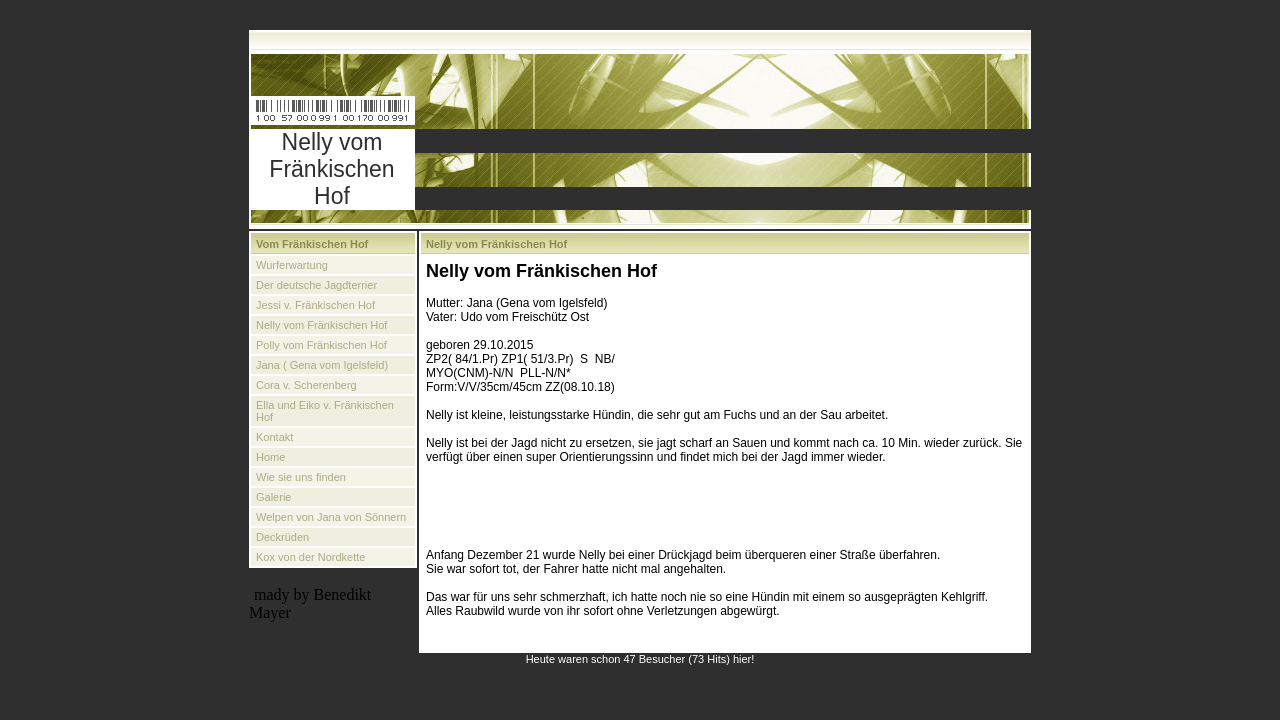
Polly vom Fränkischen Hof (321, 345)
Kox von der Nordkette (310, 557)
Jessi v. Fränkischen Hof (315, 305)
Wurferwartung (292, 265)
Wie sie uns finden (301, 477)
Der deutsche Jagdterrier (316, 285)
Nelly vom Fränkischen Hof (321, 325)
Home (270, 457)
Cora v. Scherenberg (306, 385)
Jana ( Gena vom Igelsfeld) (322, 365)
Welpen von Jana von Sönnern (331, 517)
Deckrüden (282, 537)
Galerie (273, 497)
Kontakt (274, 437)
